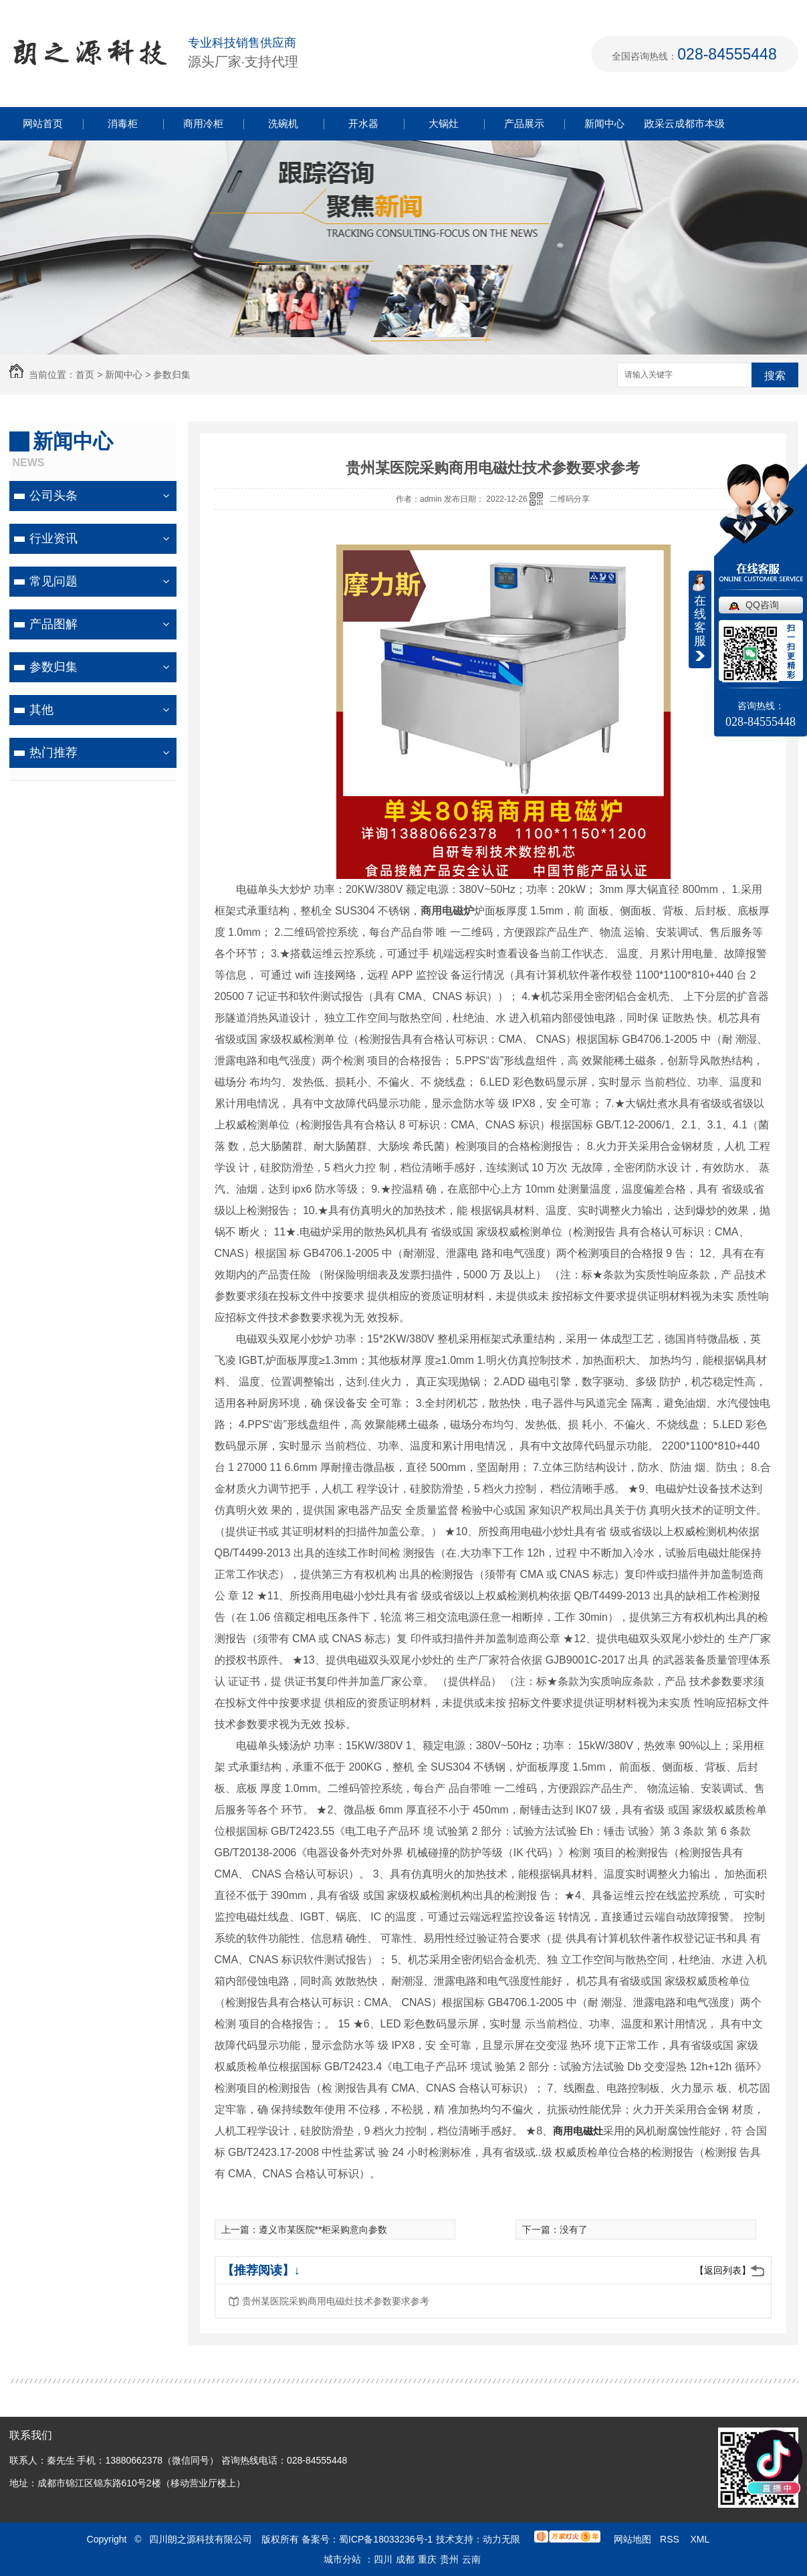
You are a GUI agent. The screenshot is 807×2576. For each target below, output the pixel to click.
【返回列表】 (723, 2270)
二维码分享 (570, 499)
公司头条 (53, 495)
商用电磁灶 (578, 2131)
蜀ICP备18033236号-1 (386, 2539)
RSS (671, 2539)
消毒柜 (123, 123)
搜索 (775, 375)
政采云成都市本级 (685, 123)
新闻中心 (604, 123)
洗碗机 (283, 123)
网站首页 (43, 123)
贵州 (449, 2559)
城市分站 (342, 2559)
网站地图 (632, 2539)
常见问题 (53, 581)
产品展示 (524, 123)
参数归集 (172, 374)
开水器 (363, 123)
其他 (41, 709)
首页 (85, 374)
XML (700, 2539)
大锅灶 (444, 123)
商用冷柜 (203, 123)
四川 (383, 2559)
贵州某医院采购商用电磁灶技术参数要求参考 (335, 2301)
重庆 (427, 2559)
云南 (471, 2559)
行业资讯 (53, 538)
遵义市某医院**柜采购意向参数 (323, 2229)
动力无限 (501, 2539)
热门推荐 (53, 752)
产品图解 (53, 624)
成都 (405, 2559)
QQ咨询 (762, 604)
